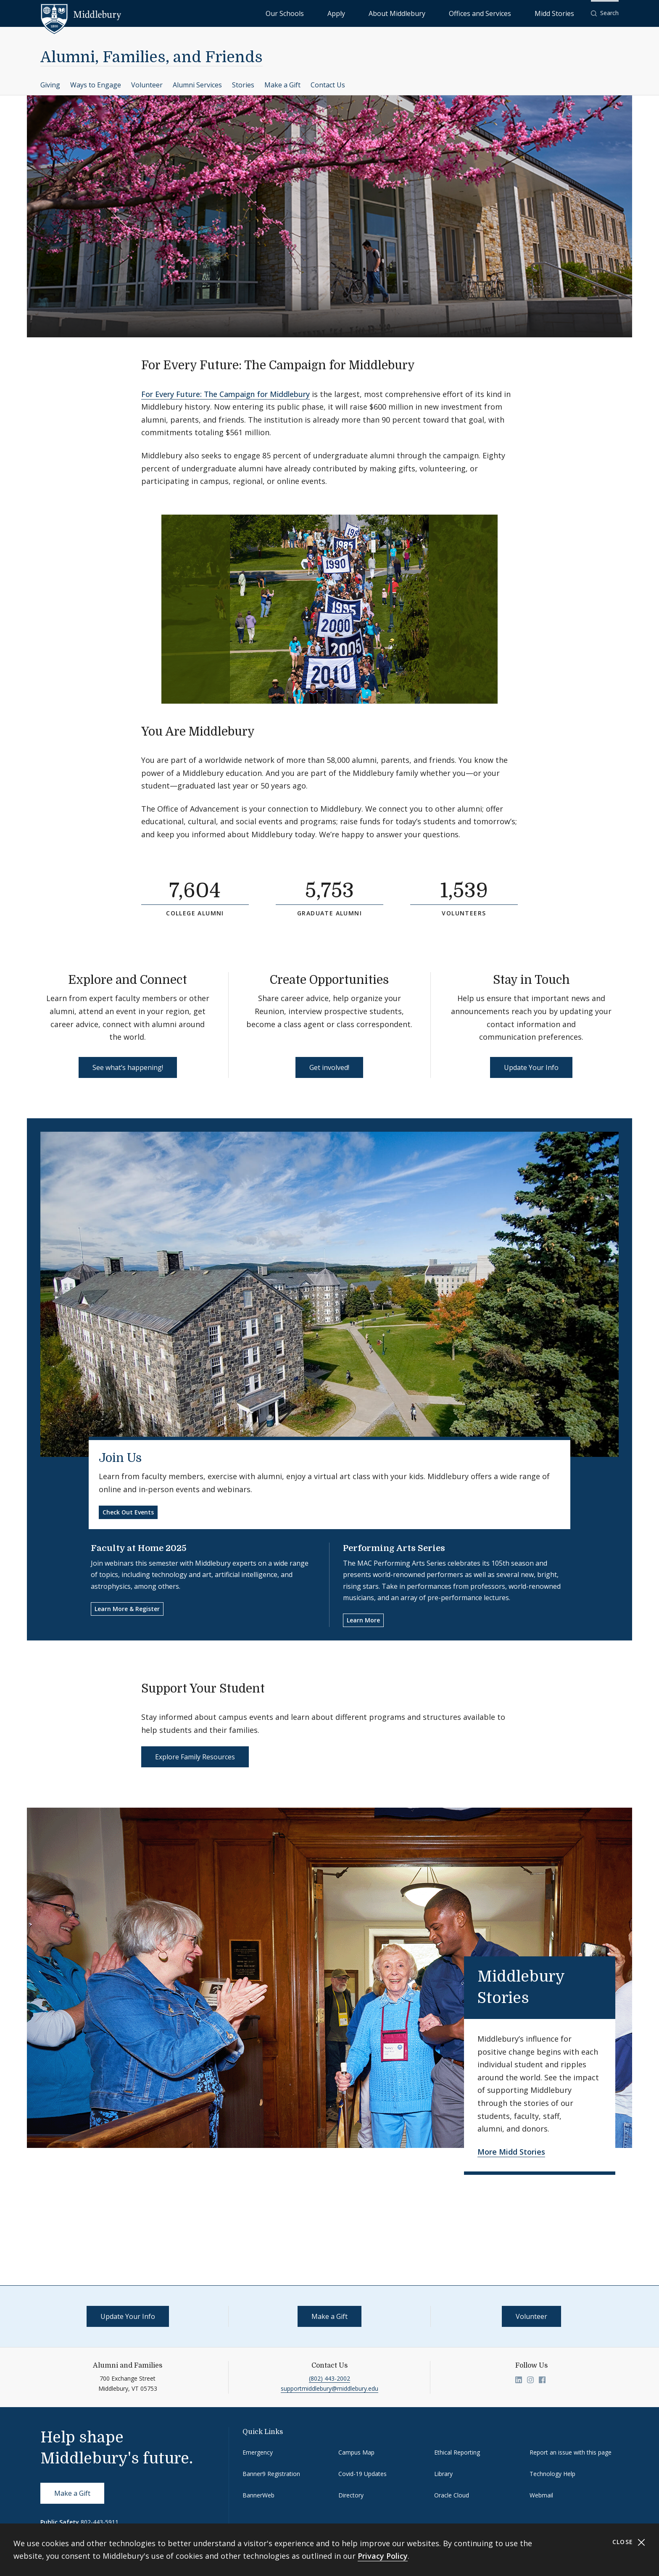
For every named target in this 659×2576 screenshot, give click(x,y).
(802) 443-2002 (329, 2378)
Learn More (363, 1620)
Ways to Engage (95, 84)
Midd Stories (563, 13)
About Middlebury (447, 13)
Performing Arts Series (394, 1548)
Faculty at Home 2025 (138, 1548)
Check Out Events (128, 1512)
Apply (405, 13)
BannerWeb (258, 2495)
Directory (351, 2495)
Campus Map (356, 2452)
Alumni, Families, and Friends (151, 57)
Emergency (258, 2452)
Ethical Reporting (457, 2452)
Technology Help (552, 2474)
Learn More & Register (127, 1609)
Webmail (541, 2495)
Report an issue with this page (571, 2452)
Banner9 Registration (271, 2474)
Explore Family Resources (195, 1756)
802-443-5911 (100, 2522)
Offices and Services (508, 13)
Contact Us (328, 84)
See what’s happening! (127, 1067)
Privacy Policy (383, 2556)
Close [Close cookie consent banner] (629, 2542)
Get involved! (329, 1067)
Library (443, 2474)
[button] (605, 13)
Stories (243, 84)
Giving (50, 84)
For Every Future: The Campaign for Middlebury (225, 394)
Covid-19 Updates (362, 2474)
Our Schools (371, 13)
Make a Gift (282, 84)
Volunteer (147, 84)
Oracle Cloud (451, 2495)
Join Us (120, 1458)
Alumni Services (197, 84)
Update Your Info (531, 1067)
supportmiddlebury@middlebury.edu (329, 2388)
